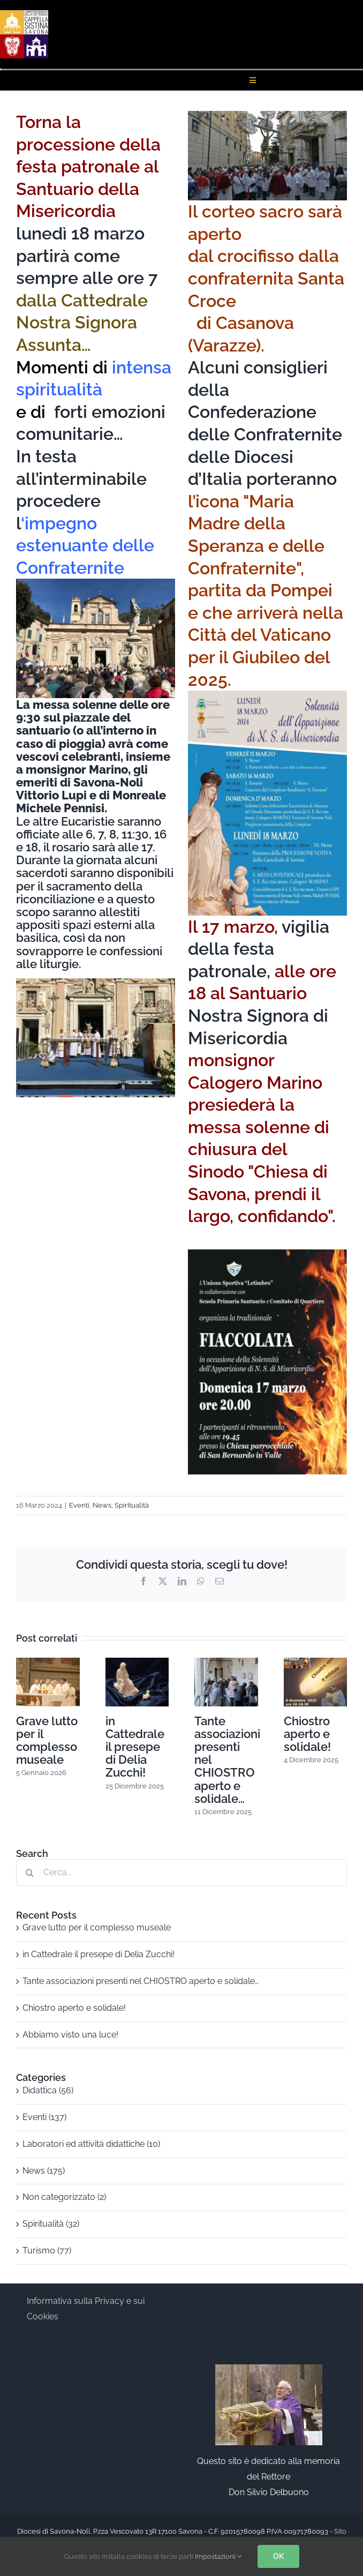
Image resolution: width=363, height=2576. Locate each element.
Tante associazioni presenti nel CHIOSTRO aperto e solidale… (140, 1981)
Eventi (79, 1505)
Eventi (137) (44, 2117)
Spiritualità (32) (50, 2224)
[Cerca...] (181, 1872)
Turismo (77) (46, 2250)
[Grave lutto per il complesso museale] (48, 1663)
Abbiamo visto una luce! (70, 2035)
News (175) (43, 2171)
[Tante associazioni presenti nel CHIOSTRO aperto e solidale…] (226, 1663)
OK (278, 2556)
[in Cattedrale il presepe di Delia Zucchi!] (137, 1663)
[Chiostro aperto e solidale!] (315, 1663)
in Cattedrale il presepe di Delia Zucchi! (134, 1747)
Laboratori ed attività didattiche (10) (91, 2144)
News (102, 1505)
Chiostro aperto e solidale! (307, 1734)
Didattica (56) (47, 2090)
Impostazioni (218, 2556)
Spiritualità (132, 1505)
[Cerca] (29, 1872)
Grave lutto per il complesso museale (47, 1740)
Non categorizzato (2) (64, 2197)
